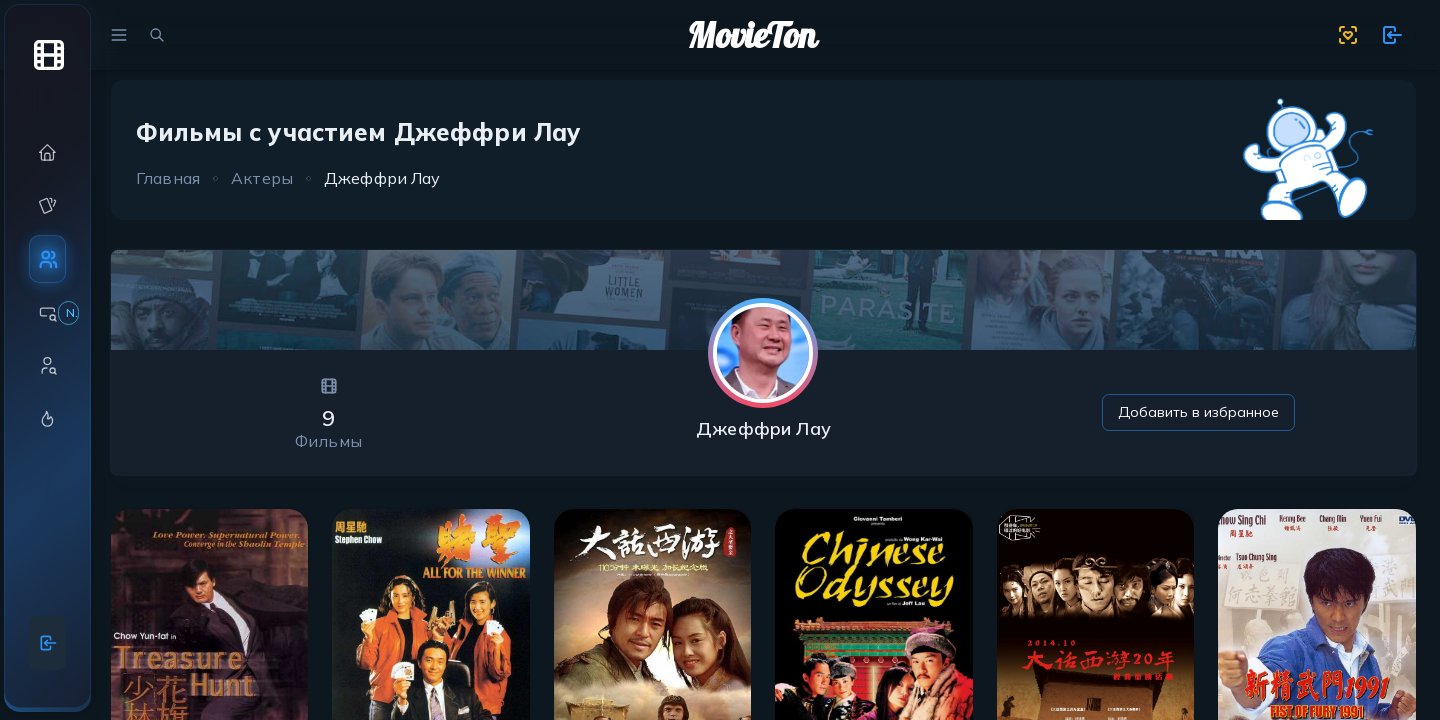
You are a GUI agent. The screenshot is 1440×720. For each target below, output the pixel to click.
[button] (47, 152)
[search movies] (157, 35)
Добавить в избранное (1198, 412)
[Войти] (48, 643)
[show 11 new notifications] (1392, 35)
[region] (47, 348)
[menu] (119, 35)
